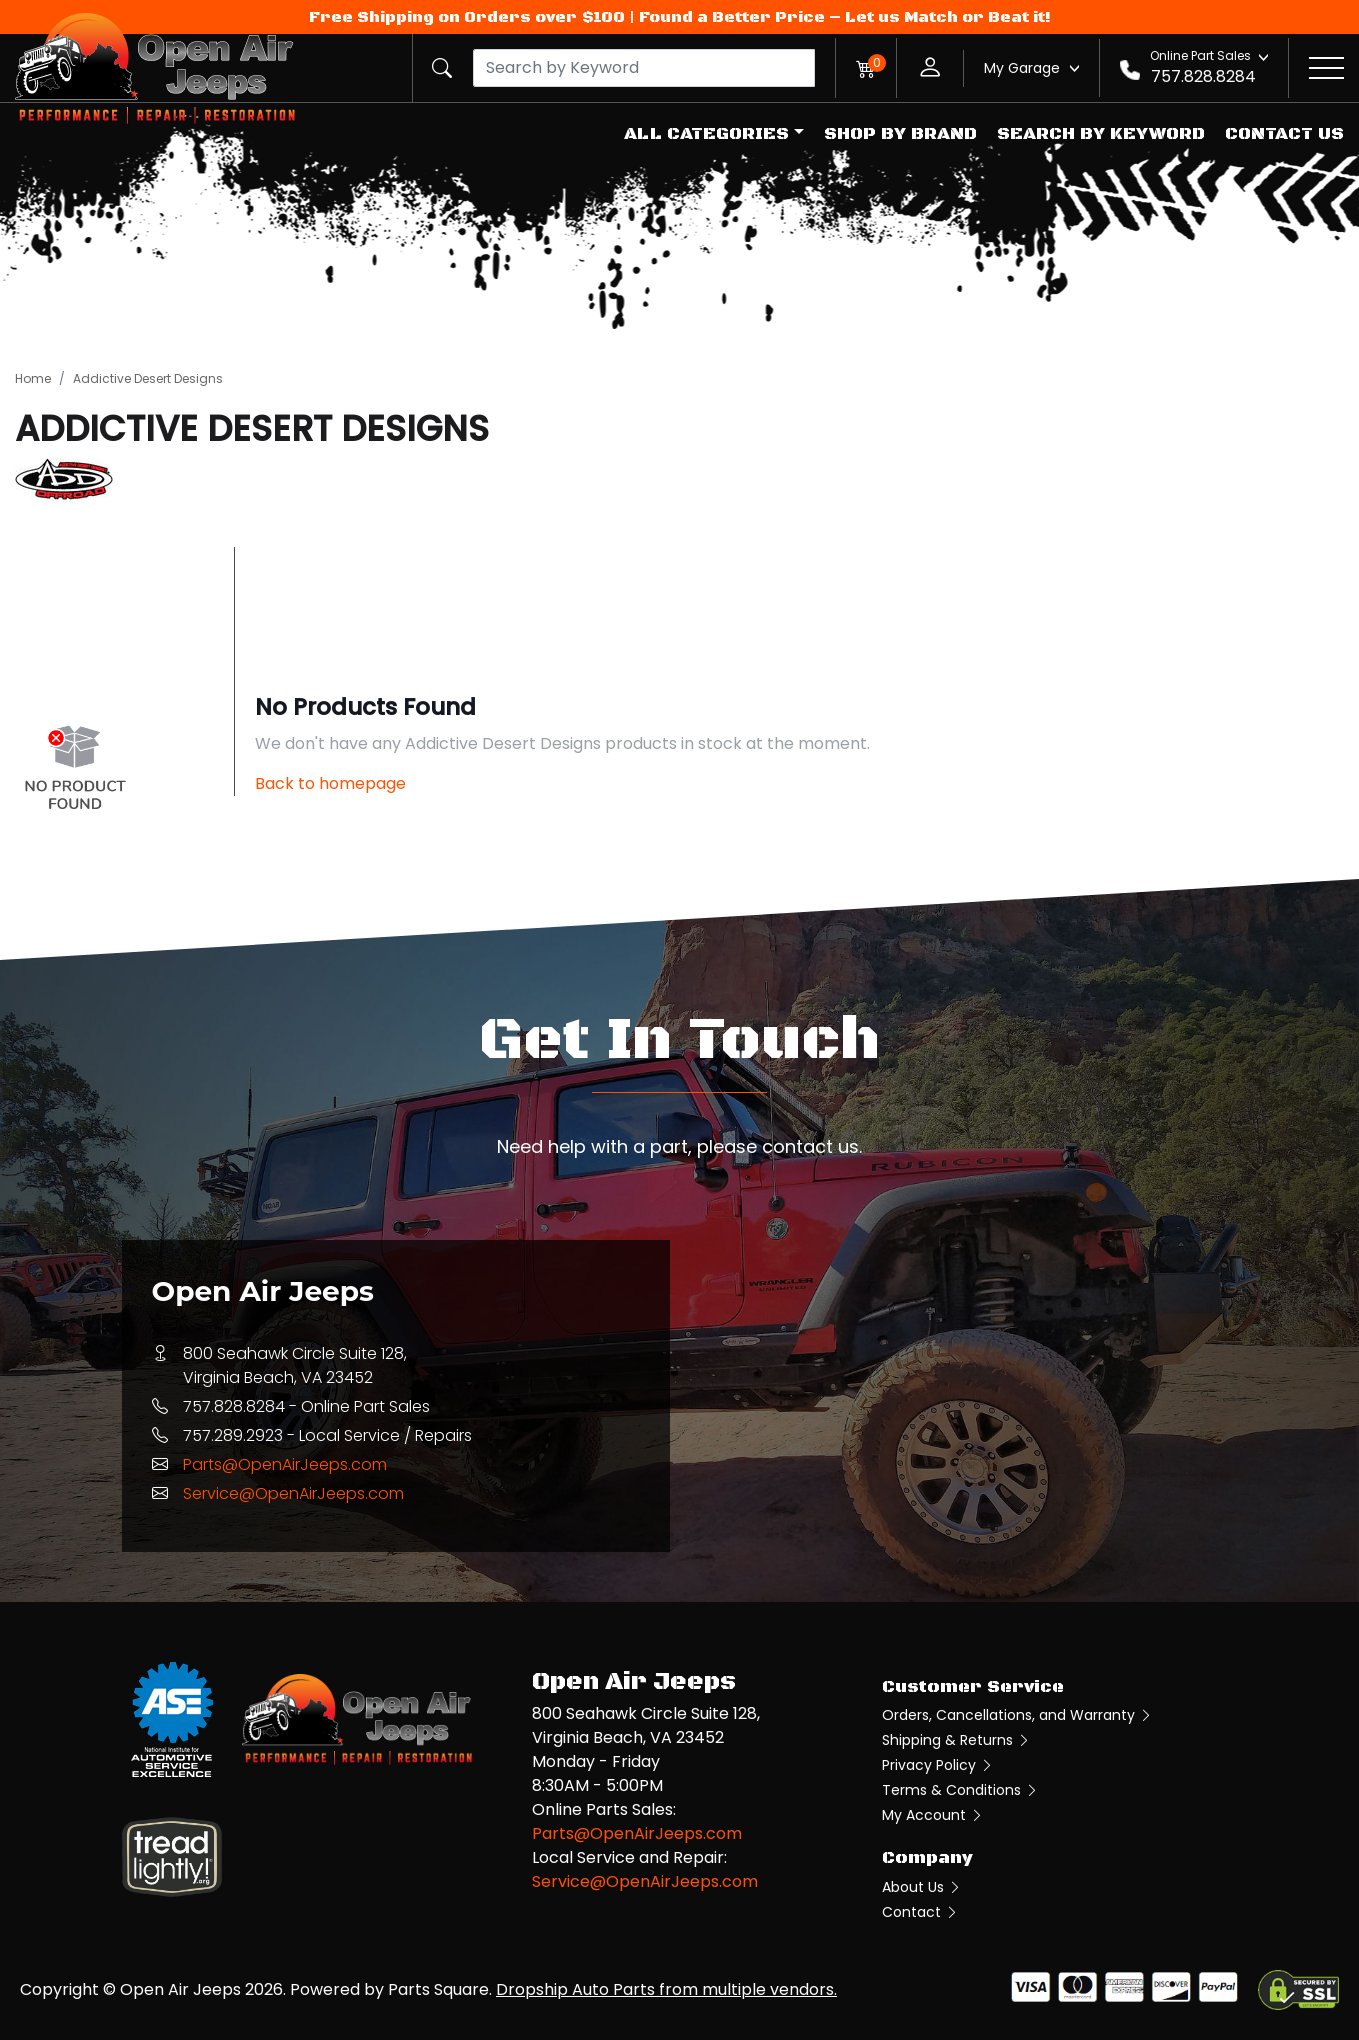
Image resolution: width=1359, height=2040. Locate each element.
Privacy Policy (938, 1765)
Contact (920, 1912)
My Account (933, 1815)
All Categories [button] (706, 134)
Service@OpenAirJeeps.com (293, 1493)
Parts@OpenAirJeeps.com (285, 1464)
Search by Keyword (1101, 134)
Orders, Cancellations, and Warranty (1017, 1715)
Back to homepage (330, 783)
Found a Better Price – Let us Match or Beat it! (845, 17)
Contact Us (1284, 134)
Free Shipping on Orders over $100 (467, 17)
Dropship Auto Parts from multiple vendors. (666, 1989)
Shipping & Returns (956, 1740)
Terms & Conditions (960, 1790)
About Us (922, 1887)
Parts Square (438, 1989)
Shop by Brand (900, 134)
